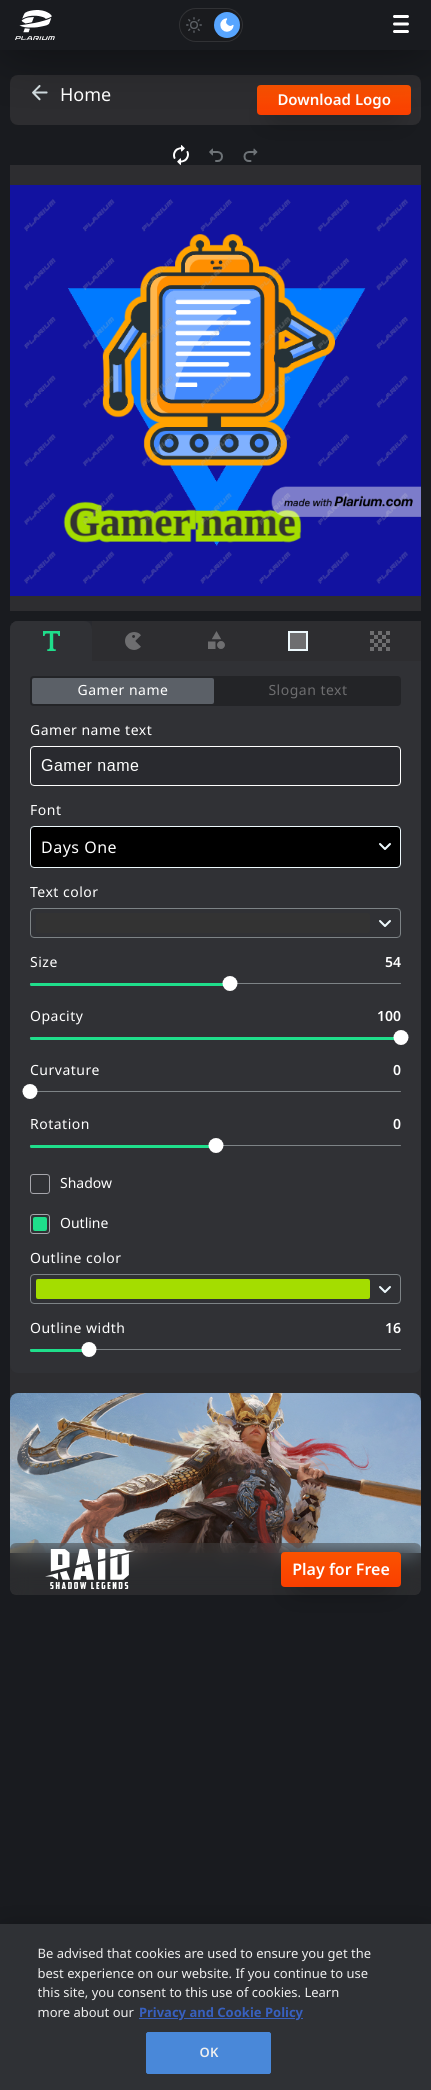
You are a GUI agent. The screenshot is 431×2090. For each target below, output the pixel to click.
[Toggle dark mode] (211, 25)
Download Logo (334, 100)
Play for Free (341, 1569)
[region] (215, 2007)
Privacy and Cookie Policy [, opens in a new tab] (221, 2012)
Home (85, 95)
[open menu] (401, 25)
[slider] (230, 983)
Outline (84, 1223)
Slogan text (307, 690)
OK (209, 2052)
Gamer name (123, 690)
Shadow (86, 1183)
